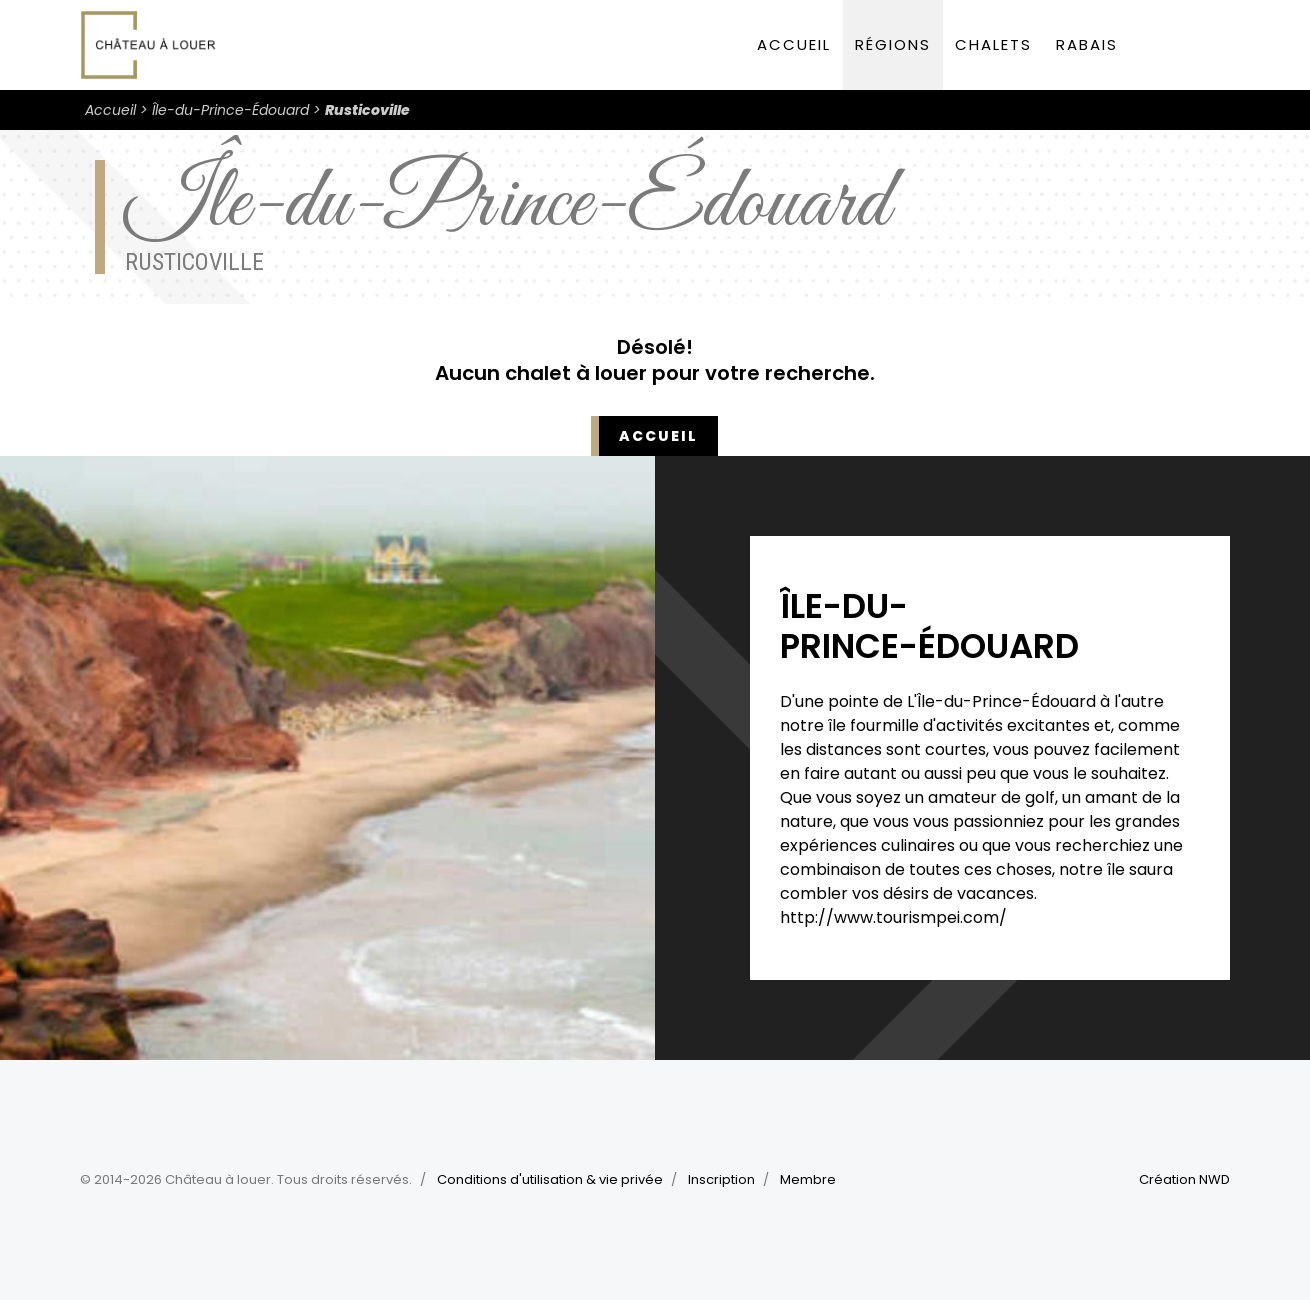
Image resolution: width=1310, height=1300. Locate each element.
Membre (808, 1179)
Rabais (1087, 44)
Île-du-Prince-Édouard (230, 110)
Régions (893, 44)
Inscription (721, 1179)
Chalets (993, 44)
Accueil (794, 44)
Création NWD (1184, 1179)
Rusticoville (367, 110)
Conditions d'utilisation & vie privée (550, 1179)
